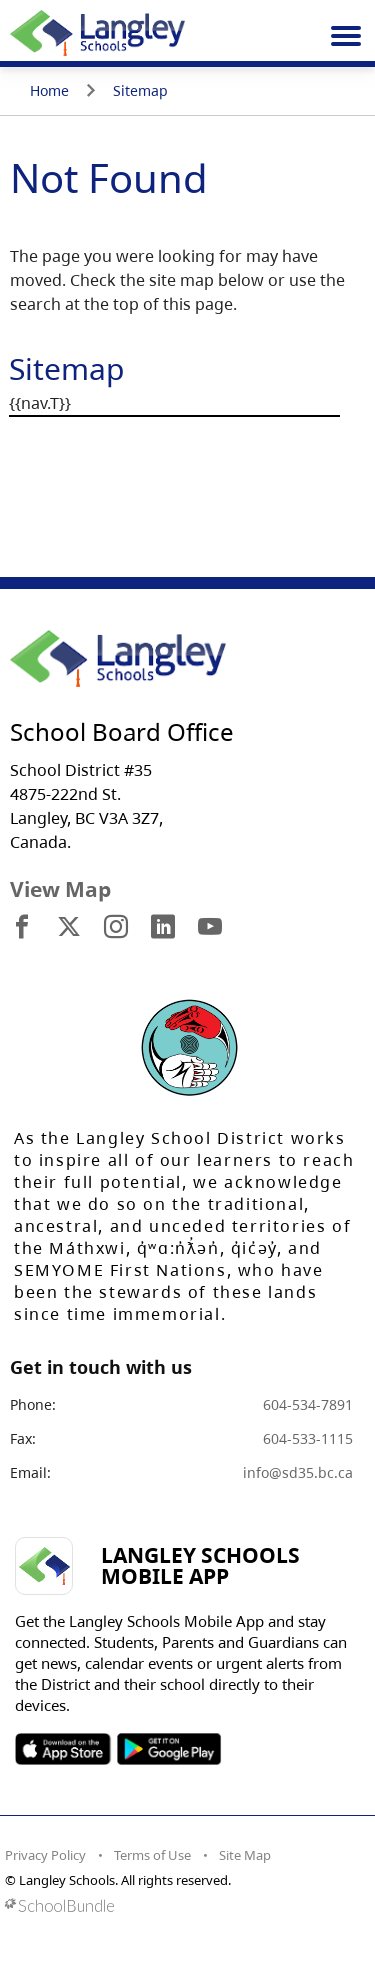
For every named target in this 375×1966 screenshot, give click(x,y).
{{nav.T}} (40, 403)
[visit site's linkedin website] (163, 928)
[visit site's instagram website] (116, 928)
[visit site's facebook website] (22, 928)
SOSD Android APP (168, 1749)
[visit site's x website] (69, 928)
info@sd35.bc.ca (298, 1472)
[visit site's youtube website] (210, 928)
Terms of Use (152, 1855)
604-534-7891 (308, 1404)
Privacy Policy (45, 1855)
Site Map (245, 1855)
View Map (60, 889)
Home (49, 90)
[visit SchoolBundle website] (182, 1905)
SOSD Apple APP (63, 1749)
